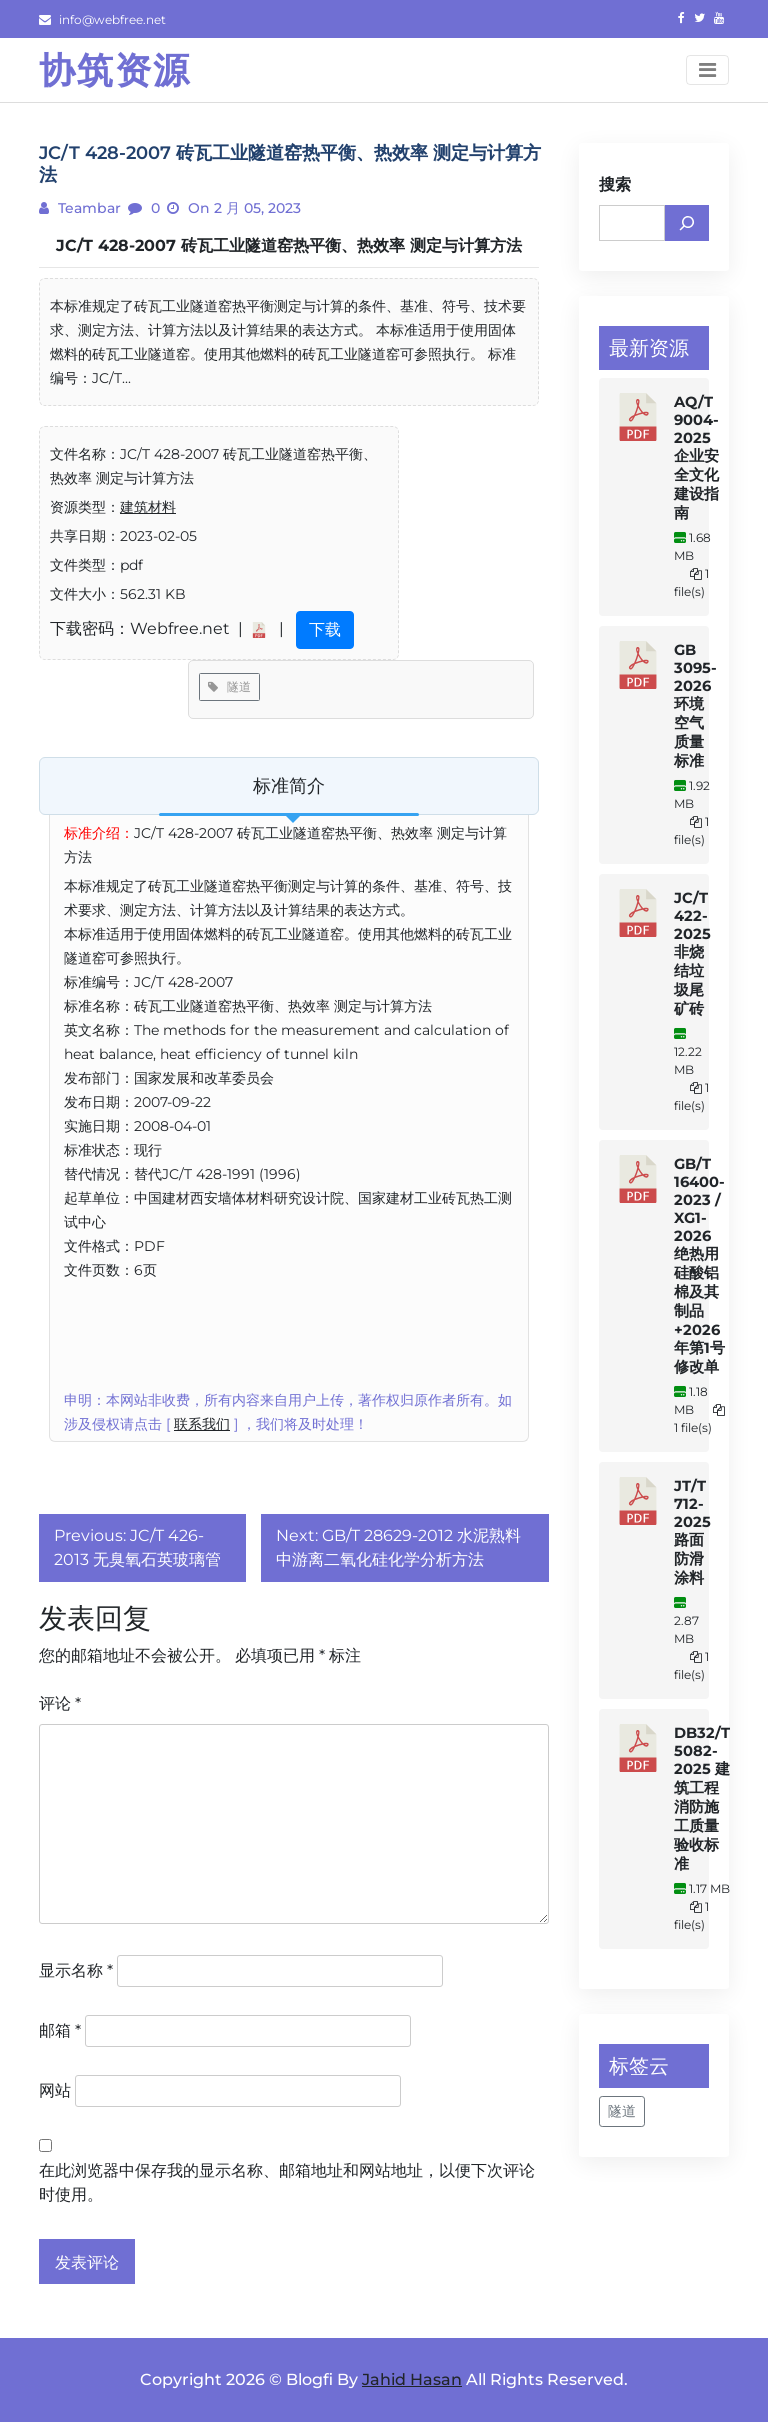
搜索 (615, 184)
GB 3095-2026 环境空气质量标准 (695, 705)
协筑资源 (115, 70)
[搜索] (687, 223)
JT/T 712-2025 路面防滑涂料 (692, 1532)
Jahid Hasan (412, 2379)
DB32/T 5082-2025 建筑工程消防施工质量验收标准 (702, 1798)
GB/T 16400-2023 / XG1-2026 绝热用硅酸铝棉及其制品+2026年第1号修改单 (699, 1265)
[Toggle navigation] (707, 70)
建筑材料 (148, 507)
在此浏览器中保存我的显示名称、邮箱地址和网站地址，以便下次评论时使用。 (287, 2182)
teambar (87, 208)
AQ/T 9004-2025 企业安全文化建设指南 (696, 457)
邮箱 (60, 2030)
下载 (325, 629)
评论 (60, 1703)
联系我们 (202, 1424)
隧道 (229, 686)
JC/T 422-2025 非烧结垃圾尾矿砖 (692, 953)
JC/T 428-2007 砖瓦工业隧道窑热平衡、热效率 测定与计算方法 (289, 245)
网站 (55, 2090)
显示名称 (76, 1970)
